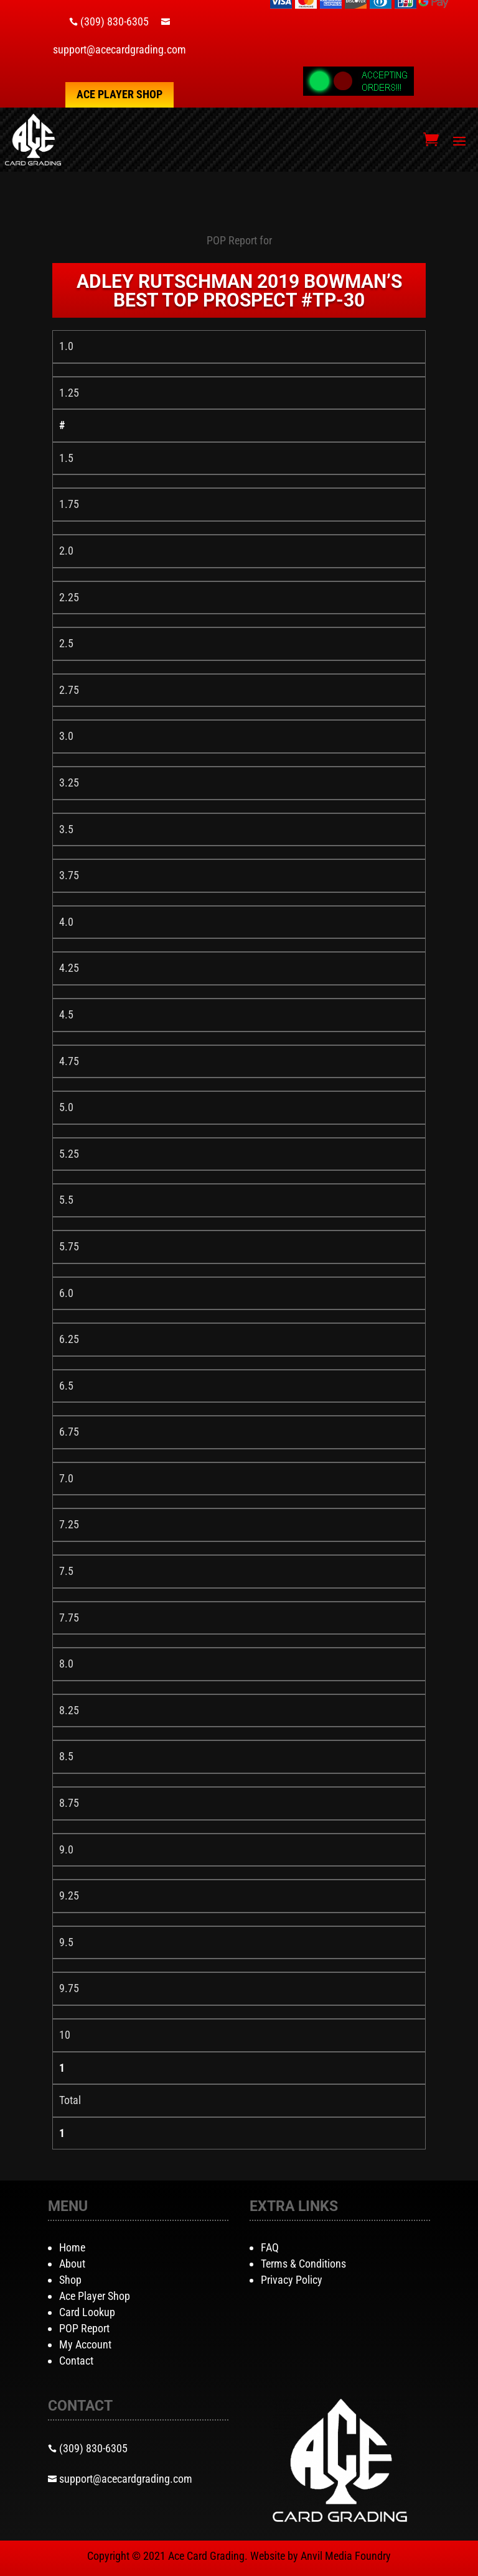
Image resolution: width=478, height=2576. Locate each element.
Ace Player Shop (119, 94)
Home (72, 2247)
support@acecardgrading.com (119, 49)
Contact (76, 2360)
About (72, 2263)
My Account (85, 2344)
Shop (70, 2279)
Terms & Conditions (303, 2263)
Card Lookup (87, 2312)
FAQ (270, 2247)
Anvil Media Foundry (346, 2555)
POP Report (84, 2328)
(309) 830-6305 (114, 21)
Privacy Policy (291, 2279)
